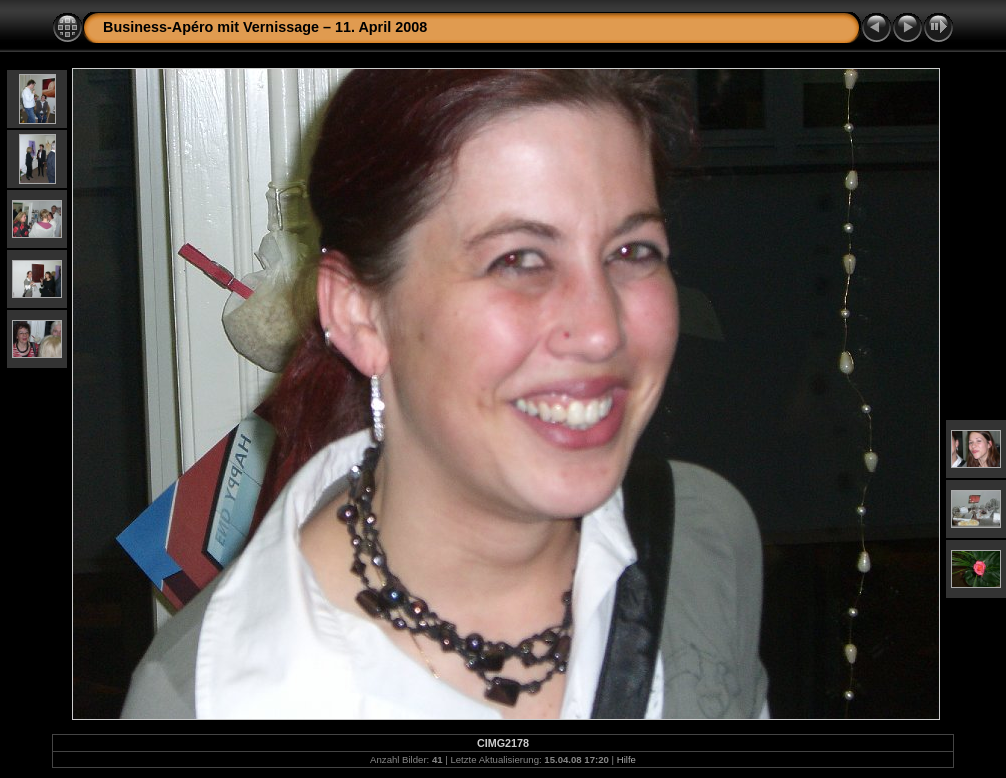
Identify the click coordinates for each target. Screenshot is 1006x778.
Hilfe (626, 759)
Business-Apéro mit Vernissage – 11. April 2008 (265, 27)
